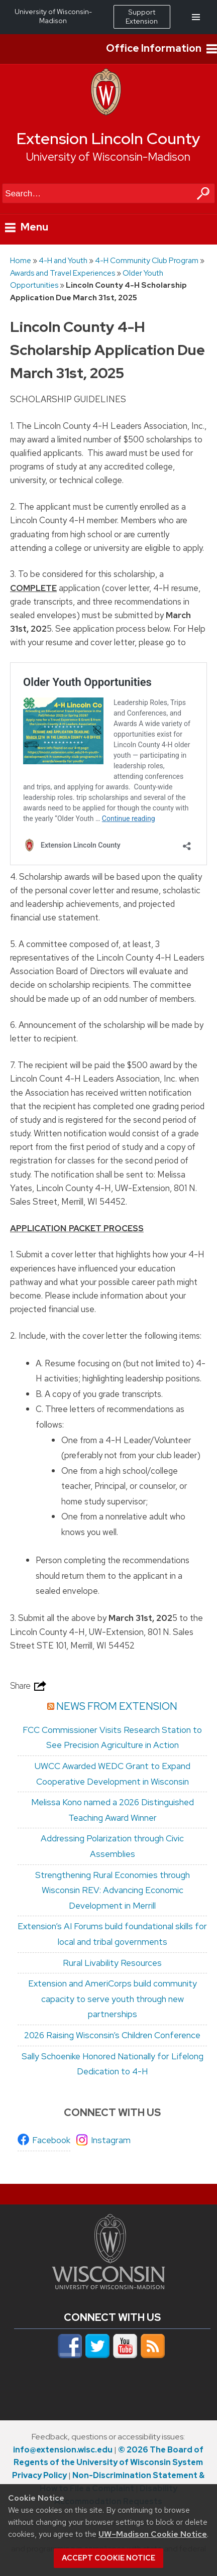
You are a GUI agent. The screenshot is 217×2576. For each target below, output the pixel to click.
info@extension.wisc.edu (63, 2449)
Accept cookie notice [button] (108, 2558)
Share (29, 1685)
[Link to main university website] (108, 2286)
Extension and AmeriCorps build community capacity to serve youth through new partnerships (112, 1999)
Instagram (111, 2140)
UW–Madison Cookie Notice (152, 2534)
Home (20, 260)
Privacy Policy (39, 2475)
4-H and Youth (63, 260)
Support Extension (142, 17)
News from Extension (116, 1706)
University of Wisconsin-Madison (108, 156)
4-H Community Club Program (146, 260)
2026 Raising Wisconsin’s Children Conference (112, 2035)
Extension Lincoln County (108, 138)
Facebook (51, 2140)
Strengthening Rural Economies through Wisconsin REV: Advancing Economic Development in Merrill (112, 1890)
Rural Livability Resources (112, 1962)
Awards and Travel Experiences (62, 273)
